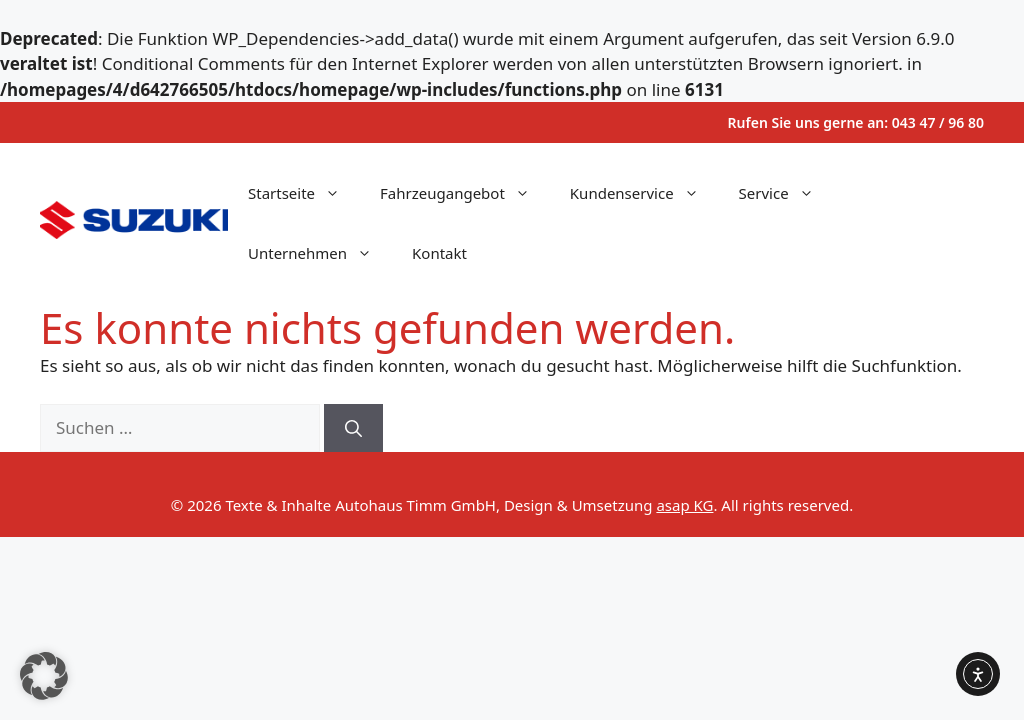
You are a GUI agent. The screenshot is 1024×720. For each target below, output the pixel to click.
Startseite (304, 193)
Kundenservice (644, 193)
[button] (44, 676)
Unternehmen (320, 253)
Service (786, 193)
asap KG (684, 505)
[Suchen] (353, 428)
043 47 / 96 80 (938, 122)
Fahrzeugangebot (465, 193)
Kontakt (439, 253)
